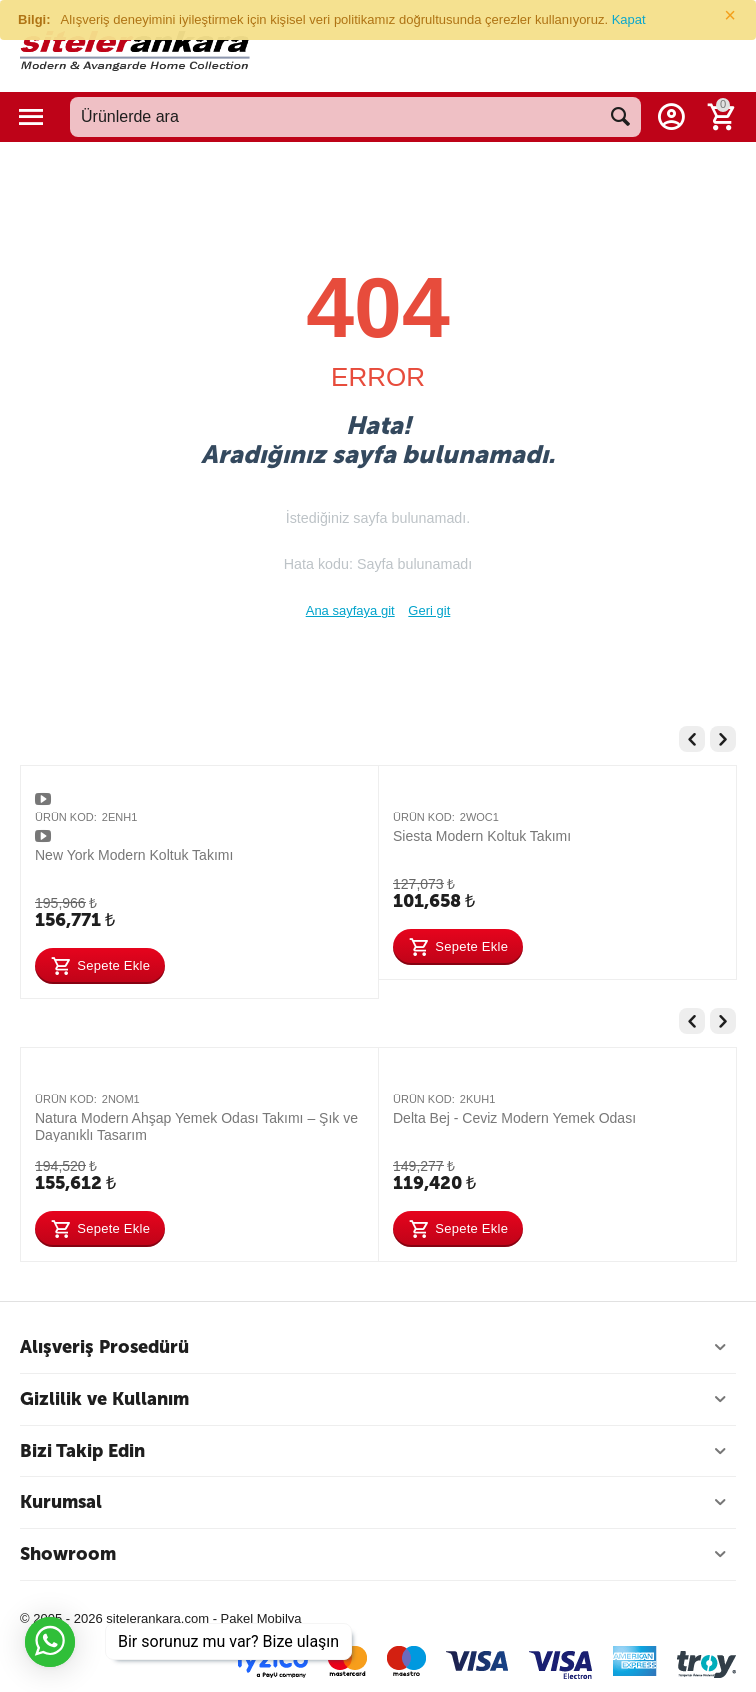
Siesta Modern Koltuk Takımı (482, 836)
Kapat (629, 19)
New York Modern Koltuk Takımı (134, 855)
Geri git (429, 610)
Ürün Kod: (66, 817)
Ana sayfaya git (350, 610)
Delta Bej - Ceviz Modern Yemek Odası (514, 1118)
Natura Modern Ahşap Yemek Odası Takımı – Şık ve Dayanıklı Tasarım (196, 1126)
